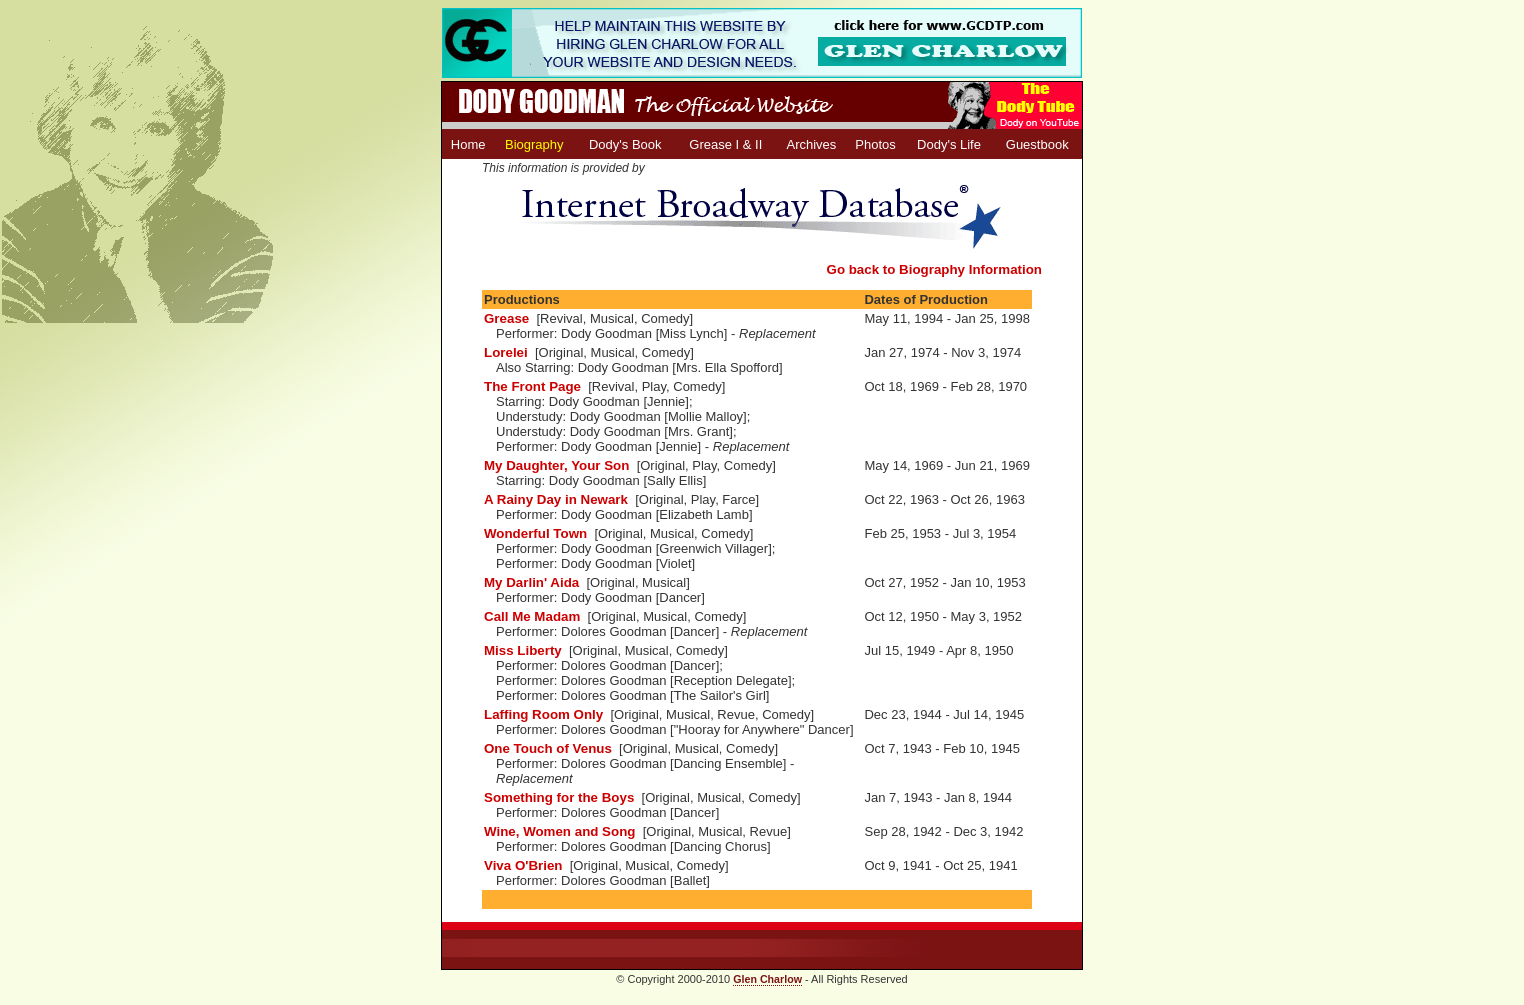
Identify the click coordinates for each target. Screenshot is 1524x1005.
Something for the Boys (559, 797)
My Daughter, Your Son (556, 465)
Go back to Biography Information (934, 269)
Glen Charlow (767, 979)
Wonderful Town (535, 533)
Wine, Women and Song (559, 831)
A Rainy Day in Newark (556, 499)
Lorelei (506, 352)
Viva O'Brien (523, 865)
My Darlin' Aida (531, 582)
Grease (506, 318)
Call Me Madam (532, 616)
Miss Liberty (523, 650)
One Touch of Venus (548, 748)
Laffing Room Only (543, 714)
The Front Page (532, 386)
